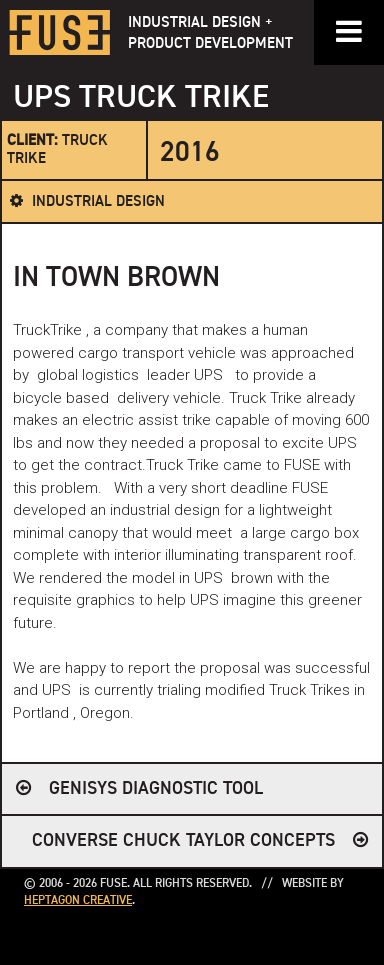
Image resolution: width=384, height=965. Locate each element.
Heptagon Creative (78, 901)
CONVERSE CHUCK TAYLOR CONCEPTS (183, 841)
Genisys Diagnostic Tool (156, 789)
